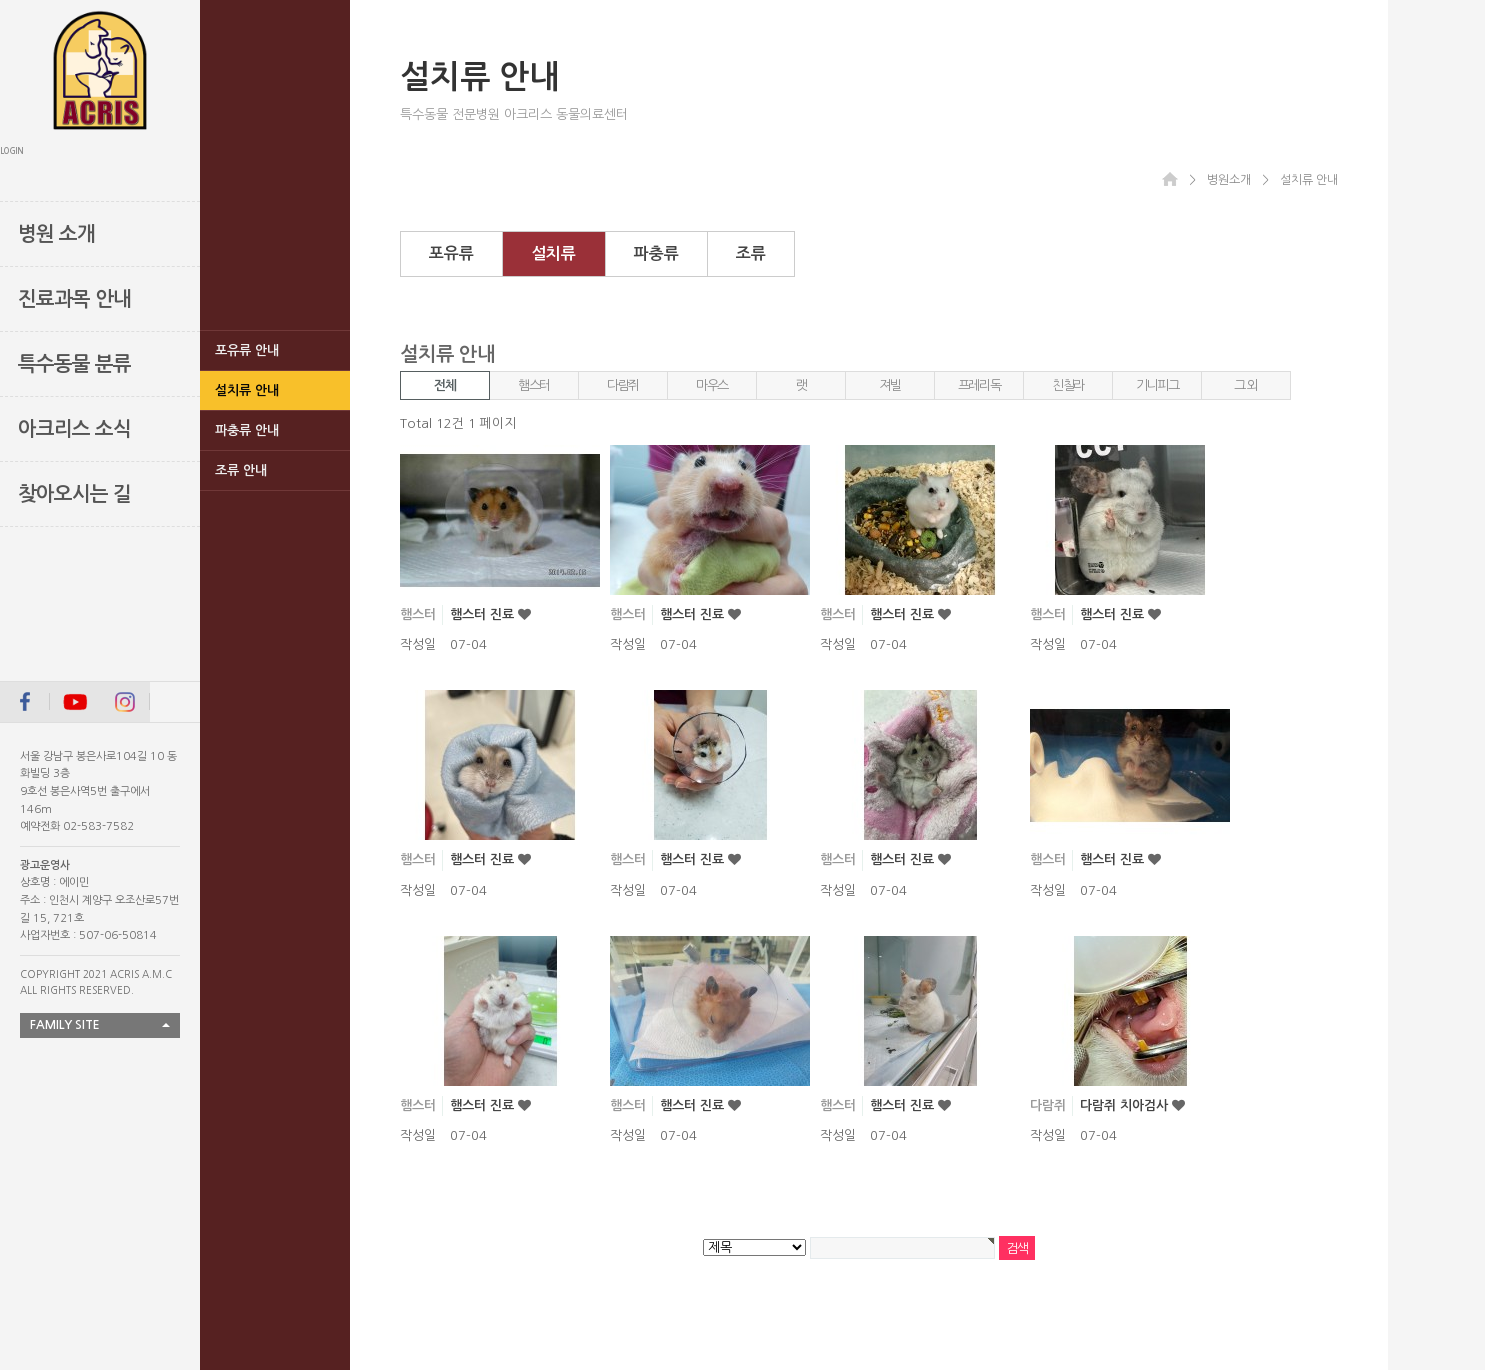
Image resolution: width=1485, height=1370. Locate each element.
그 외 (1246, 385)
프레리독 (979, 385)
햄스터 (534, 385)
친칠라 (1068, 385)
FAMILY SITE (65, 1025)
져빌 (889, 385)
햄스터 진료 (484, 614)
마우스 (712, 385)
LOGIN (12, 151)
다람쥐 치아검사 (1126, 1105)
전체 (444, 385)
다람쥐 (623, 385)
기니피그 (1157, 385)
